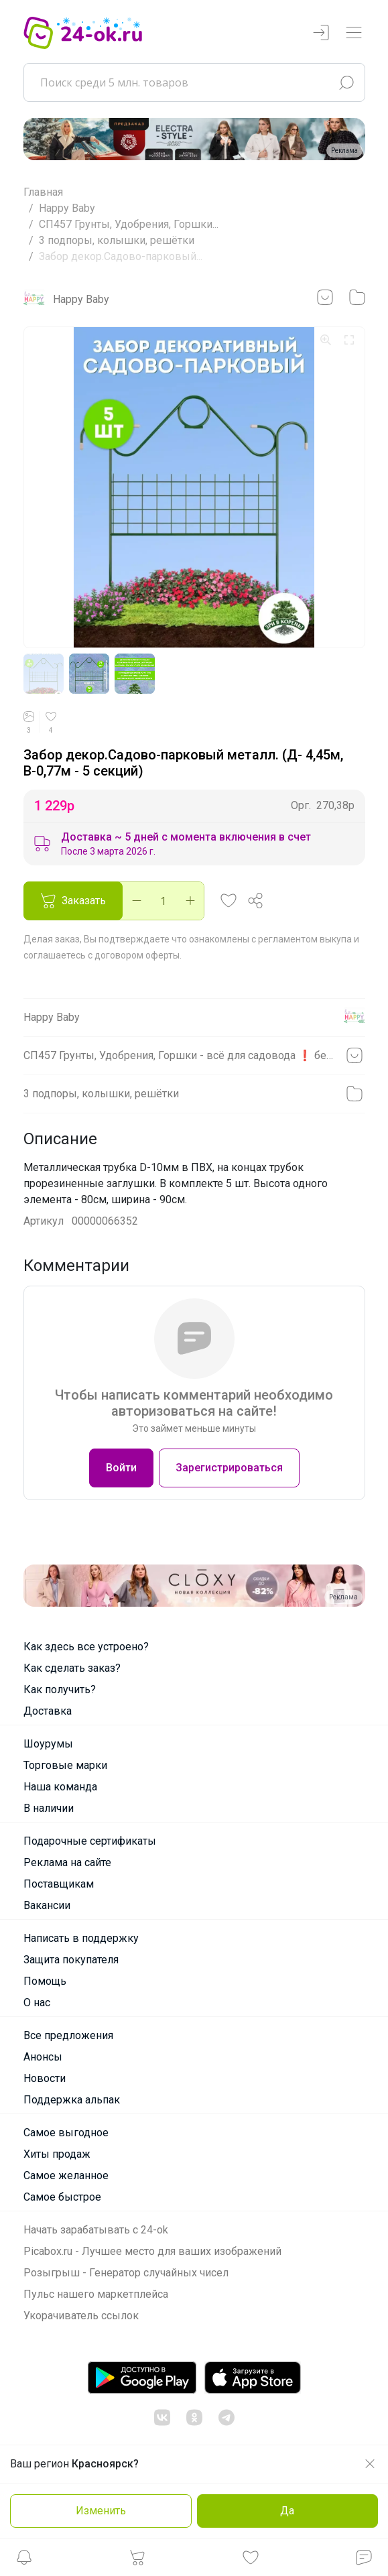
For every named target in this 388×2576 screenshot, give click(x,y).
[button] (24, 2561)
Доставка (47, 1711)
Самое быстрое (62, 2197)
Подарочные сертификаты (89, 1841)
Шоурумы (48, 1743)
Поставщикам (58, 1884)
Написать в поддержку (81, 1938)
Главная (43, 192)
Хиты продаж (56, 2154)
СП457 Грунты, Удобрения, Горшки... (128, 224)
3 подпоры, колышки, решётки (116, 240)
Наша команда (60, 1786)
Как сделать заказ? (72, 1668)
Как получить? (59, 1689)
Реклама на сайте (67, 1862)
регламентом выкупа (305, 939)
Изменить (101, 2510)
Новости (44, 2078)
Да (287, 2510)
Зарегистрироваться (229, 1467)
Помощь (44, 1981)
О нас (36, 2002)
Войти (121, 1467)
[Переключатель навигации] (353, 33)
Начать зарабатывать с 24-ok (95, 2229)
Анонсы (42, 2056)
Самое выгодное (66, 2132)
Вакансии (46, 1905)
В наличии (48, 1808)
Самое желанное (66, 2175)
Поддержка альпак (71, 2099)
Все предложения (68, 2035)
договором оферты (137, 955)
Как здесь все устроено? (86, 1646)
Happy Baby (67, 208)
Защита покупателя (71, 1959)
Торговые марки (65, 1765)
